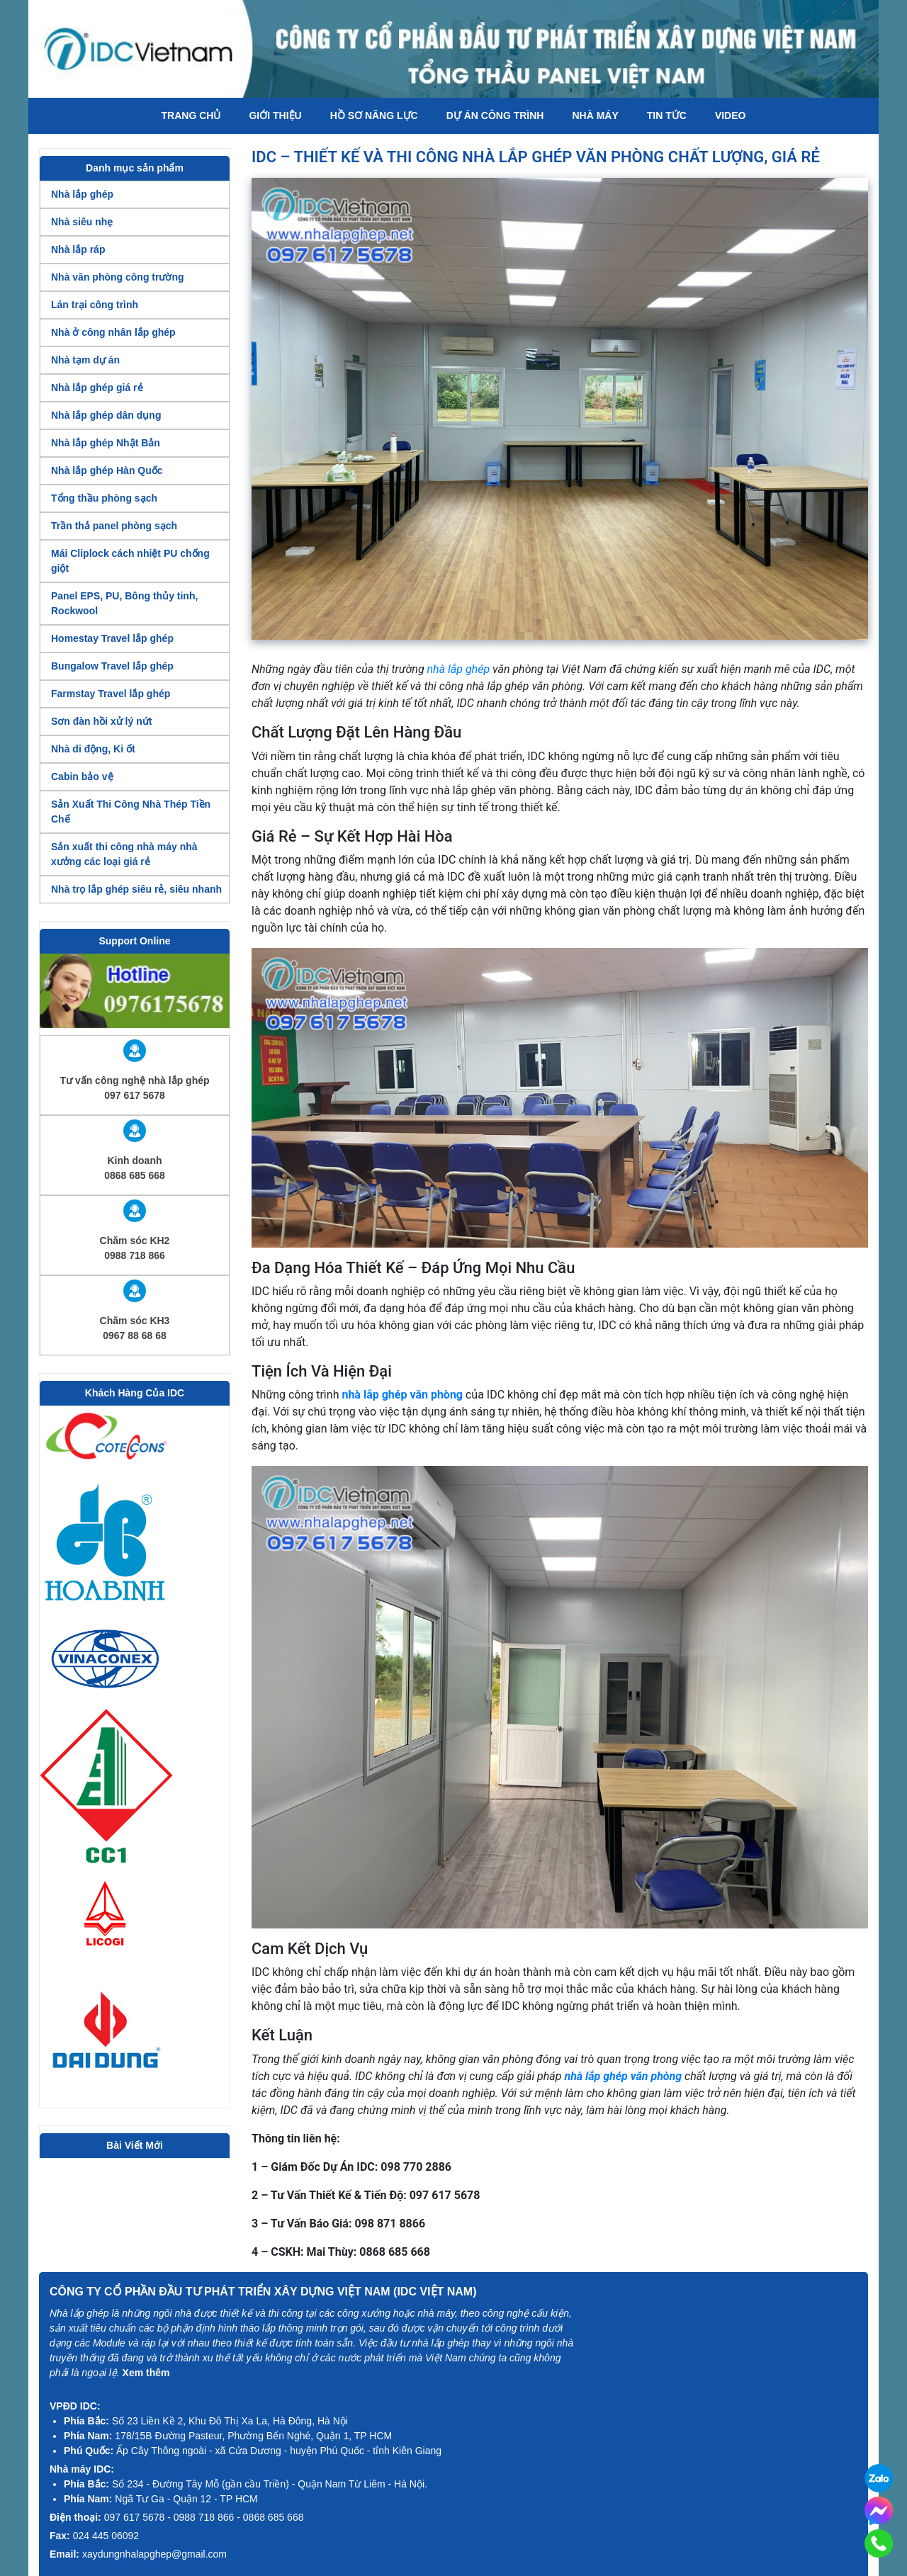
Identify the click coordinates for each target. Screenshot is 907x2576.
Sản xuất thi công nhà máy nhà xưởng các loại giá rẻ (124, 854)
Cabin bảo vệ (82, 776)
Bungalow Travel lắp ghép (112, 666)
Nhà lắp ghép (82, 194)
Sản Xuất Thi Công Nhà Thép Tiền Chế (130, 811)
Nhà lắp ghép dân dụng (106, 415)
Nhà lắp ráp (78, 249)
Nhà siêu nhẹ (82, 221)
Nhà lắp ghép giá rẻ (97, 387)
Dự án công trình (495, 115)
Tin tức (667, 115)
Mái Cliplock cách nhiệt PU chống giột (130, 561)
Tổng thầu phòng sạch (104, 498)
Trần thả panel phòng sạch (114, 525)
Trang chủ (191, 115)
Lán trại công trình (94, 304)
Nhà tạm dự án (85, 360)
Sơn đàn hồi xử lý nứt (101, 721)
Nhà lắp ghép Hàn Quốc (107, 470)
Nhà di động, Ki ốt (93, 749)
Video (730, 115)
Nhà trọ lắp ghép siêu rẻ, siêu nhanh (136, 889)
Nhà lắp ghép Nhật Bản (105, 442)
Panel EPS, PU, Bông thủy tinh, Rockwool (124, 603)
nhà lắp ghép (458, 669)
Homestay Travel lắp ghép (112, 638)
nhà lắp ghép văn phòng (402, 1394)
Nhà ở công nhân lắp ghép (113, 332)
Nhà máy (595, 115)
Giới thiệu (275, 115)
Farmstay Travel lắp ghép (110, 693)
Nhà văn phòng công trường (117, 277)
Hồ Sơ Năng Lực (374, 115)
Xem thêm (146, 2372)
